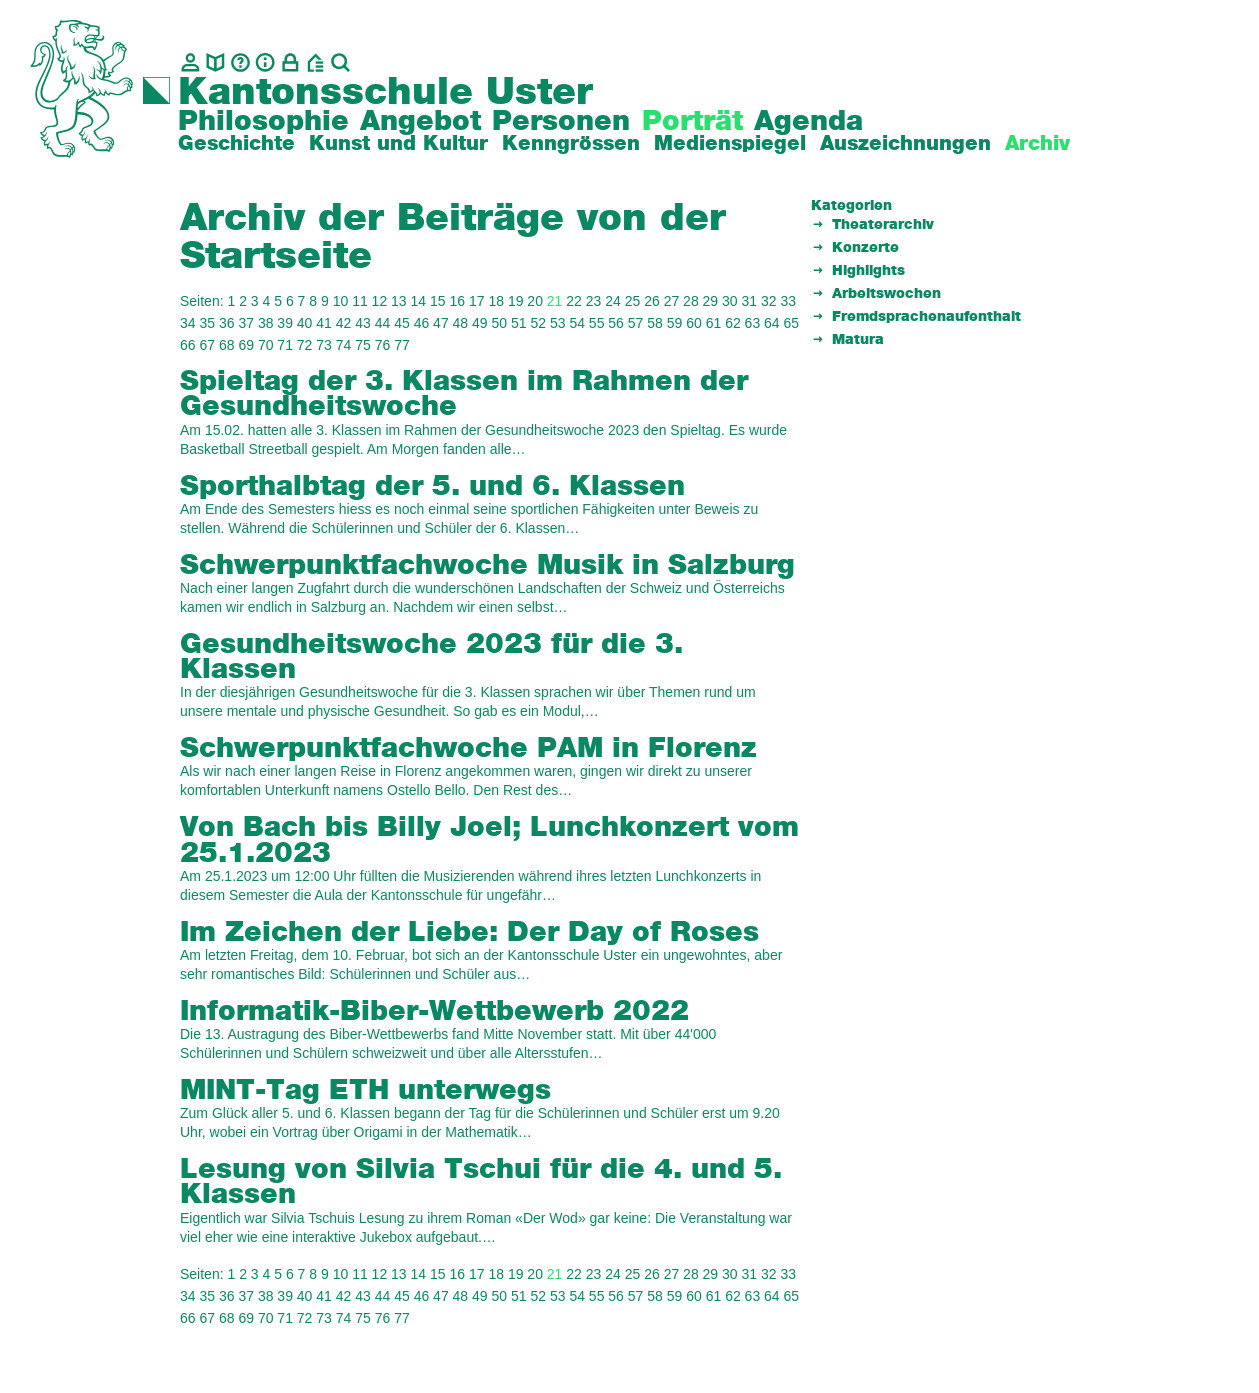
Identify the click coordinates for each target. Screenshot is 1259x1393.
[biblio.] (215, 62)
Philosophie (263, 122)
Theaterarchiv (883, 225)
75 (363, 345)
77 (402, 345)
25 (633, 301)
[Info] (265, 62)
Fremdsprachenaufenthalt (926, 317)
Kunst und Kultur (398, 144)
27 (672, 301)
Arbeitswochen (886, 294)
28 (691, 301)
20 (535, 301)
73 (324, 345)
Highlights (868, 271)
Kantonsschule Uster (385, 93)
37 (246, 323)
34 (188, 323)
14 (419, 301)
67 (207, 345)
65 (792, 323)
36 (227, 323)
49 (480, 323)
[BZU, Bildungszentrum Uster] (315, 62)
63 (753, 323)
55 (597, 323)
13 (399, 301)
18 (496, 301)
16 (457, 301)
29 (711, 301)
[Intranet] (290, 62)
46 (422, 323)
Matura (858, 340)
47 (441, 323)
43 (363, 323)
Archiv (1037, 144)
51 (519, 323)
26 (652, 301)
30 (730, 301)
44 (383, 323)
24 (613, 301)
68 (227, 345)
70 (266, 345)
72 (305, 345)
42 (344, 323)
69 (246, 345)
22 (574, 301)
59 (675, 323)
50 (500, 323)
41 (324, 323)
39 (285, 323)
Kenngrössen (571, 144)
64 (772, 323)
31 (750, 301)
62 (733, 323)
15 (438, 301)
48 (461, 323)
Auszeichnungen (905, 144)
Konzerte (865, 248)
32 (769, 301)
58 (655, 323)
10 (341, 301)
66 (188, 345)
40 (305, 323)
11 (360, 301)
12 (380, 301)
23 (594, 301)
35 (207, 323)
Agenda (808, 122)
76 (383, 345)
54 (577, 323)
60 (694, 323)
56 (616, 323)
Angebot (420, 122)
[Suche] (340, 62)
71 (285, 345)
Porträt (692, 122)
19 (516, 301)
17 (477, 301)
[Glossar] (240, 62)
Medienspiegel (730, 144)
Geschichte (236, 144)
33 (788, 301)
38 (266, 323)
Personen (561, 122)
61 (714, 323)
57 (636, 323)
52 (538, 323)
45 (402, 323)
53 (558, 323)
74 (344, 345)
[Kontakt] (190, 62)
